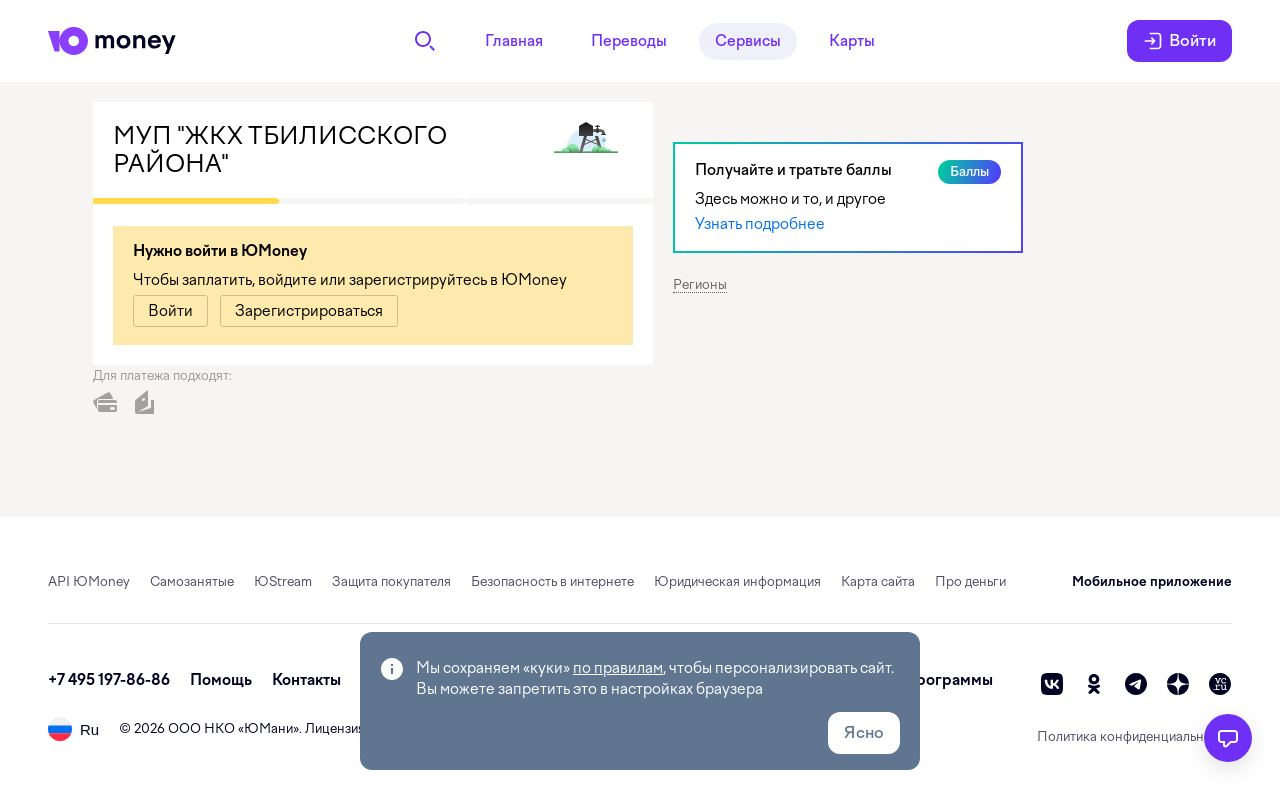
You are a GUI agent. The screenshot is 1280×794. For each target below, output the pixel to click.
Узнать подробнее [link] (760, 224)
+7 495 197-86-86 (109, 680)
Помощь (221, 680)
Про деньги (970, 581)
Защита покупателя (391, 581)
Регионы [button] (700, 284)
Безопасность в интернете (552, 581)
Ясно (864, 732)
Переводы (629, 41)
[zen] (1178, 684)
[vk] (1052, 684)
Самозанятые (192, 581)
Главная (514, 41)
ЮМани (268, 728)
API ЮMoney (89, 581)
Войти (1179, 41)
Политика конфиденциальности (1134, 736)
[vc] (1220, 684)
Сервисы (748, 41)
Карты (852, 41)
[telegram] (1136, 684)
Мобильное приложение (1152, 581)
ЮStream (283, 581)
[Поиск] (425, 41)
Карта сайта (878, 581)
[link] (170, 311)
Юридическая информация (737, 581)
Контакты (306, 680)
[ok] (1094, 684)
